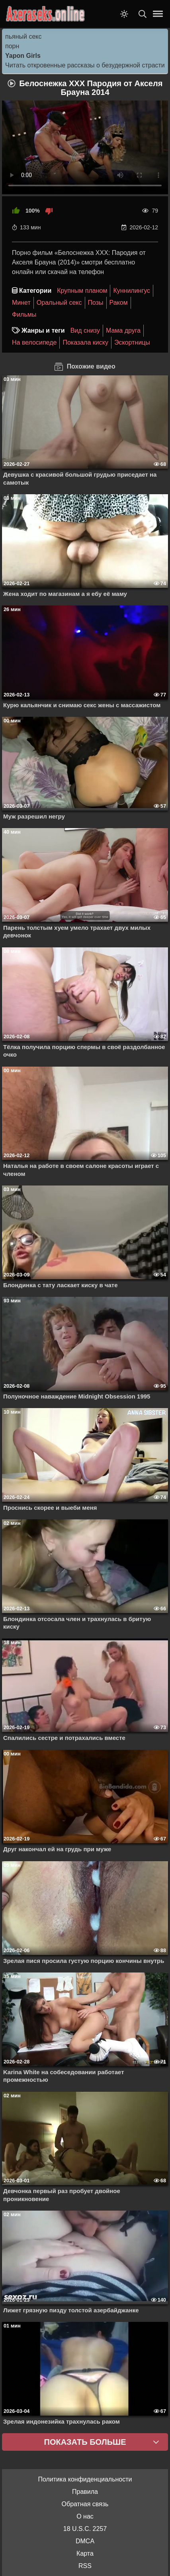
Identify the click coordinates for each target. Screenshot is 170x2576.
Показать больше (85, 2442)
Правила (85, 2491)
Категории (35, 290)
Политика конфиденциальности (85, 2479)
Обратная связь (85, 2504)
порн (12, 46)
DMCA (85, 2541)
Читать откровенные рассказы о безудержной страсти (85, 65)
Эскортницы (132, 342)
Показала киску (85, 342)
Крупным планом (82, 290)
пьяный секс (23, 36)
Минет (21, 302)
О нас (85, 2516)
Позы (96, 302)
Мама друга (123, 330)
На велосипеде (34, 342)
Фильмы (24, 314)
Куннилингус (131, 290)
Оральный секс (59, 302)
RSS (85, 2565)
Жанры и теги (43, 330)
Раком (118, 302)
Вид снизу (85, 330)
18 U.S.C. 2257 (85, 2528)
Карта (85, 2553)
